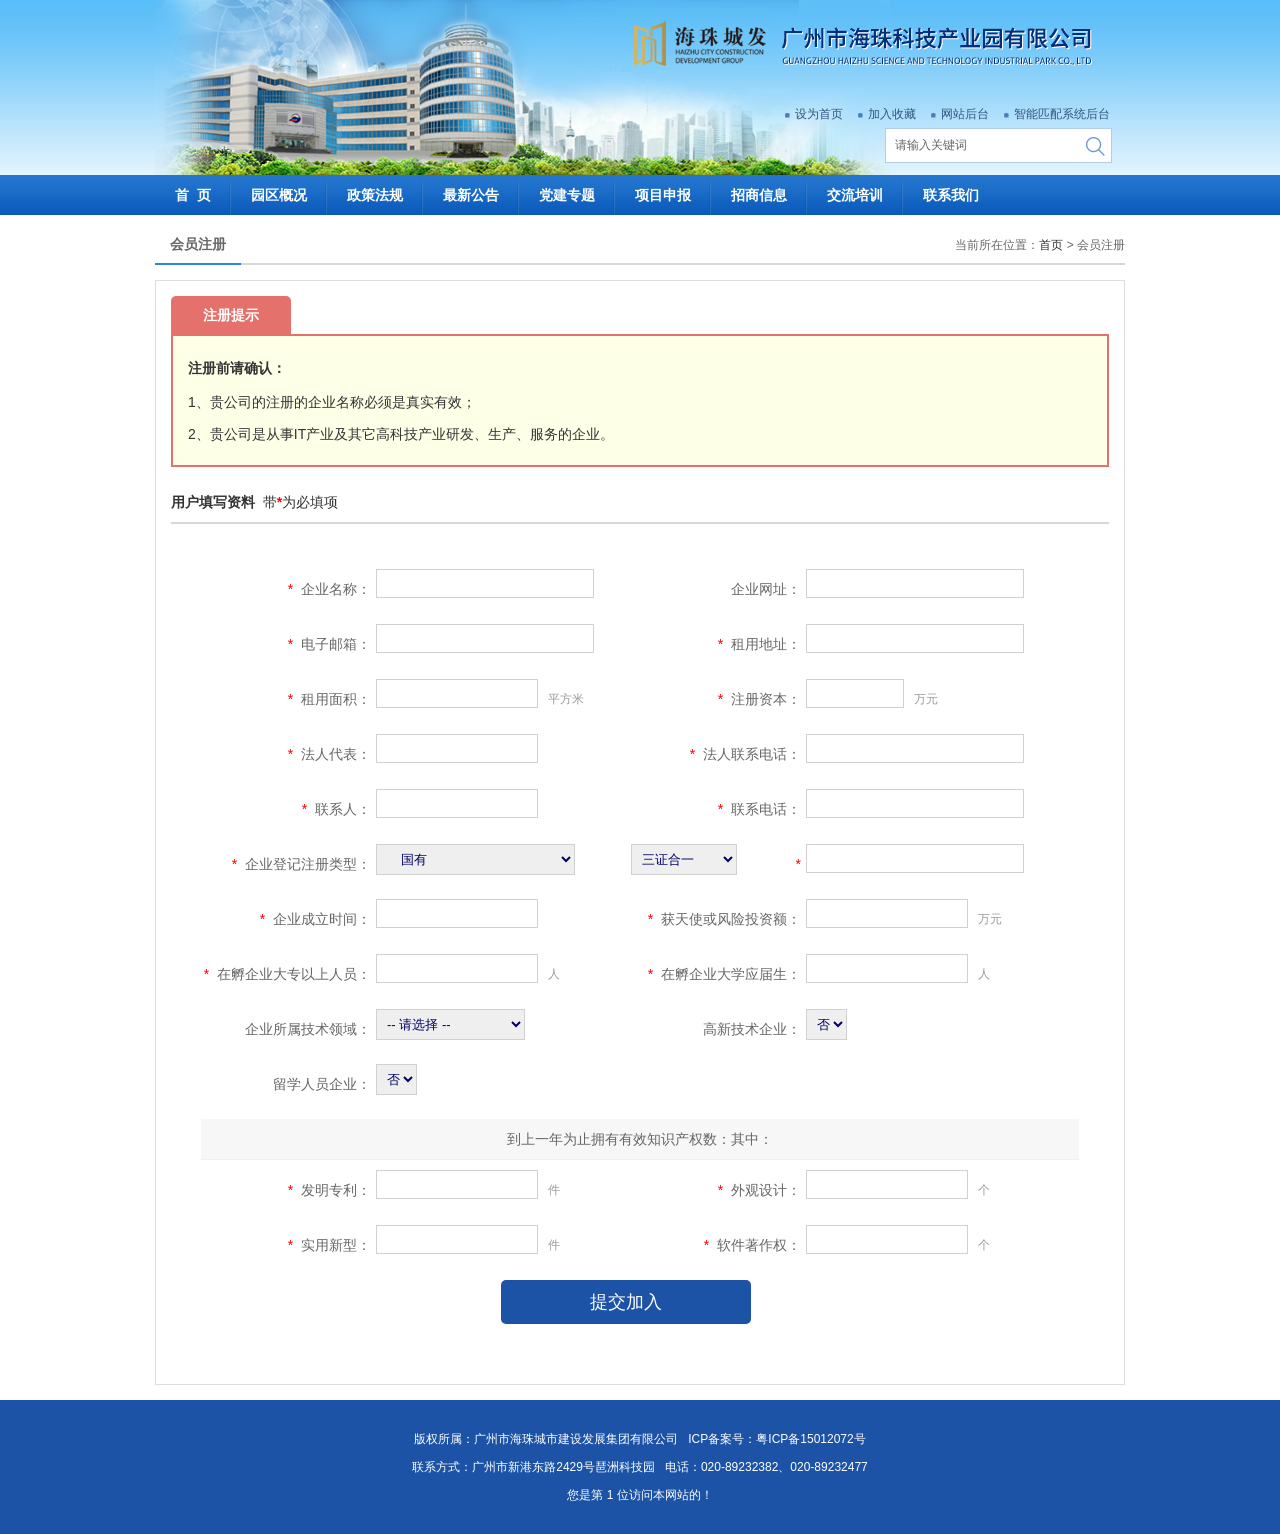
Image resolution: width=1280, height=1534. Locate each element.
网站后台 (965, 114)
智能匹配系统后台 (1062, 114)
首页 (1051, 245)
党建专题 (577, 195)
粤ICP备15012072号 (810, 1439)
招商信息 (769, 195)
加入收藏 (892, 114)
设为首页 (819, 114)
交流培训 (865, 195)
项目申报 (673, 195)
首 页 (203, 195)
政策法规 (385, 195)
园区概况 (289, 195)
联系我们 (951, 195)
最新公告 (481, 195)
